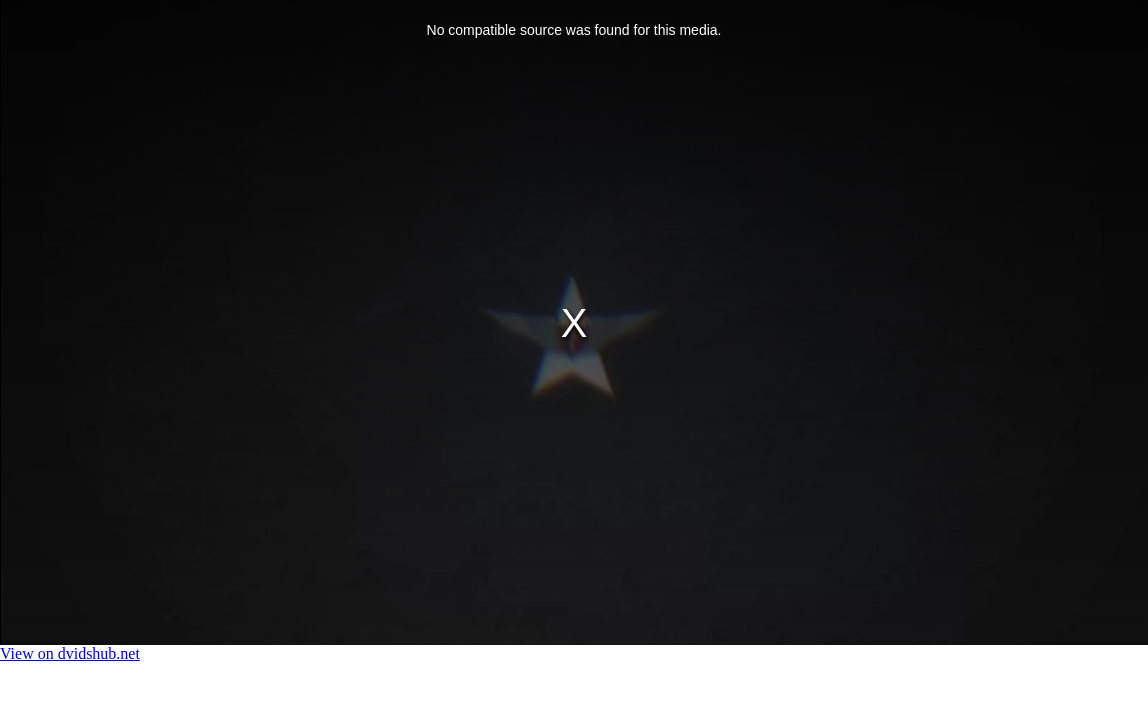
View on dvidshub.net (70, 653)
